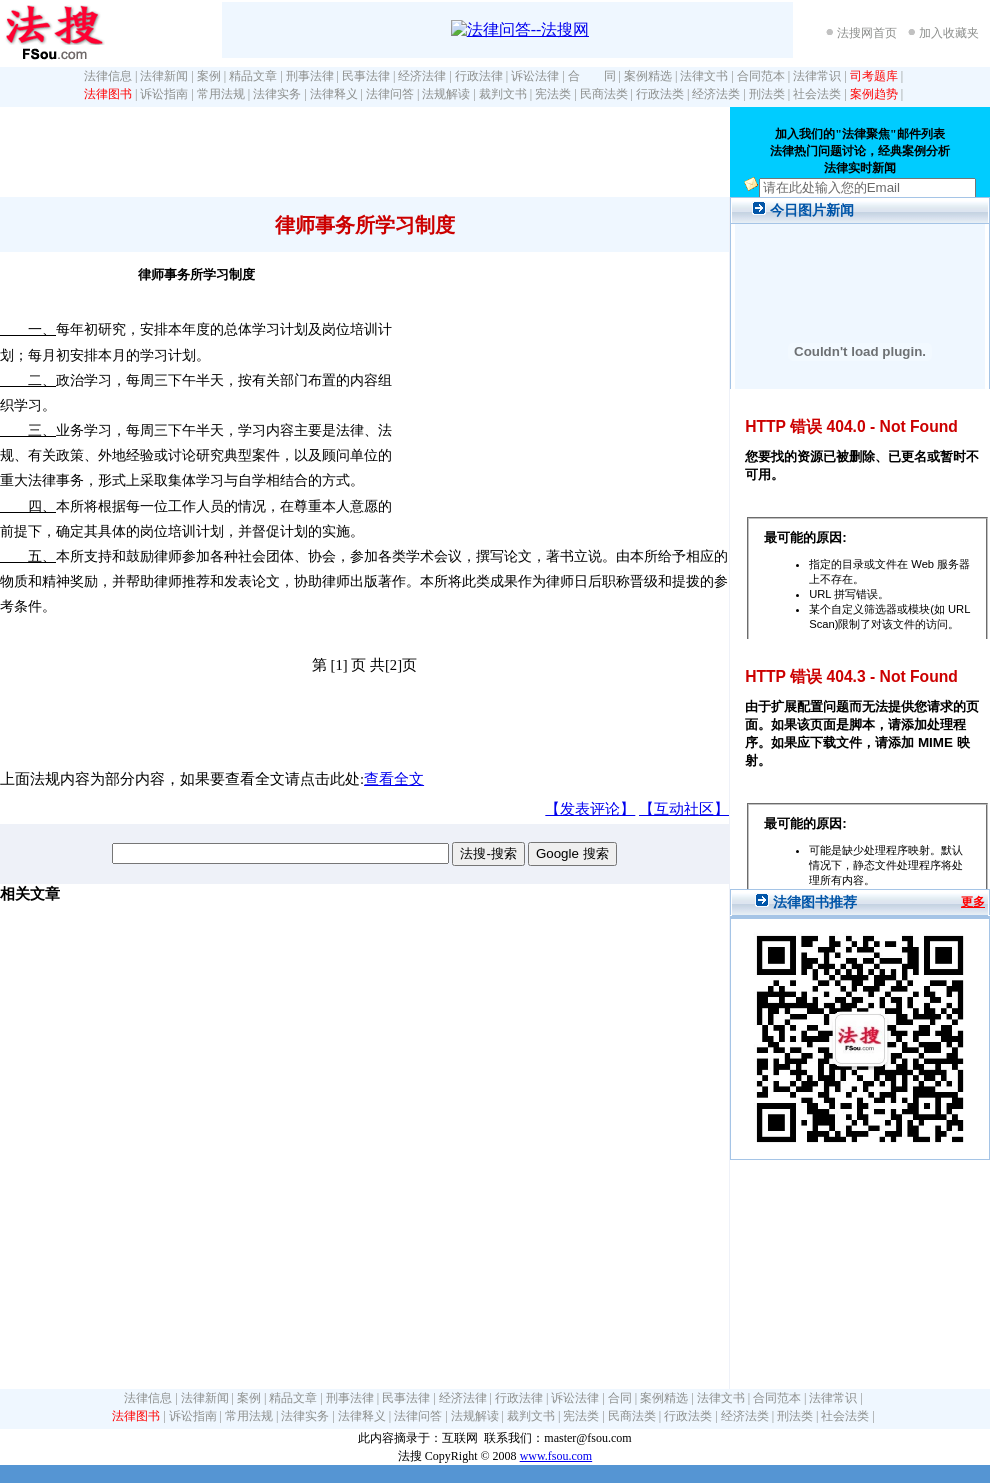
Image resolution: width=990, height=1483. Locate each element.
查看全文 (394, 779)
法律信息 (108, 76)
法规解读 (446, 94)
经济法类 (716, 94)
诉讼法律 (535, 76)
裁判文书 (503, 94)
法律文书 (704, 76)
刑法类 (767, 94)
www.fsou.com (556, 1456)
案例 (209, 76)
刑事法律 (310, 76)
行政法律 (479, 76)
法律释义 (334, 94)
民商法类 (604, 94)
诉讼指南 (164, 94)
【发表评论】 (590, 809)
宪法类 (553, 94)
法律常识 (817, 76)
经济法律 (422, 76)
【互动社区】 (684, 809)
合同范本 (761, 76)
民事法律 (366, 76)
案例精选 (648, 76)
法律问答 (390, 94)
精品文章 (253, 76)
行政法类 (660, 94)
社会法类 (817, 94)
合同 (620, 1398)
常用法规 (221, 94)
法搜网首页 (867, 33)
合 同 (592, 76)
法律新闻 (164, 76)
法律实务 (277, 94)
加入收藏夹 (949, 33)
